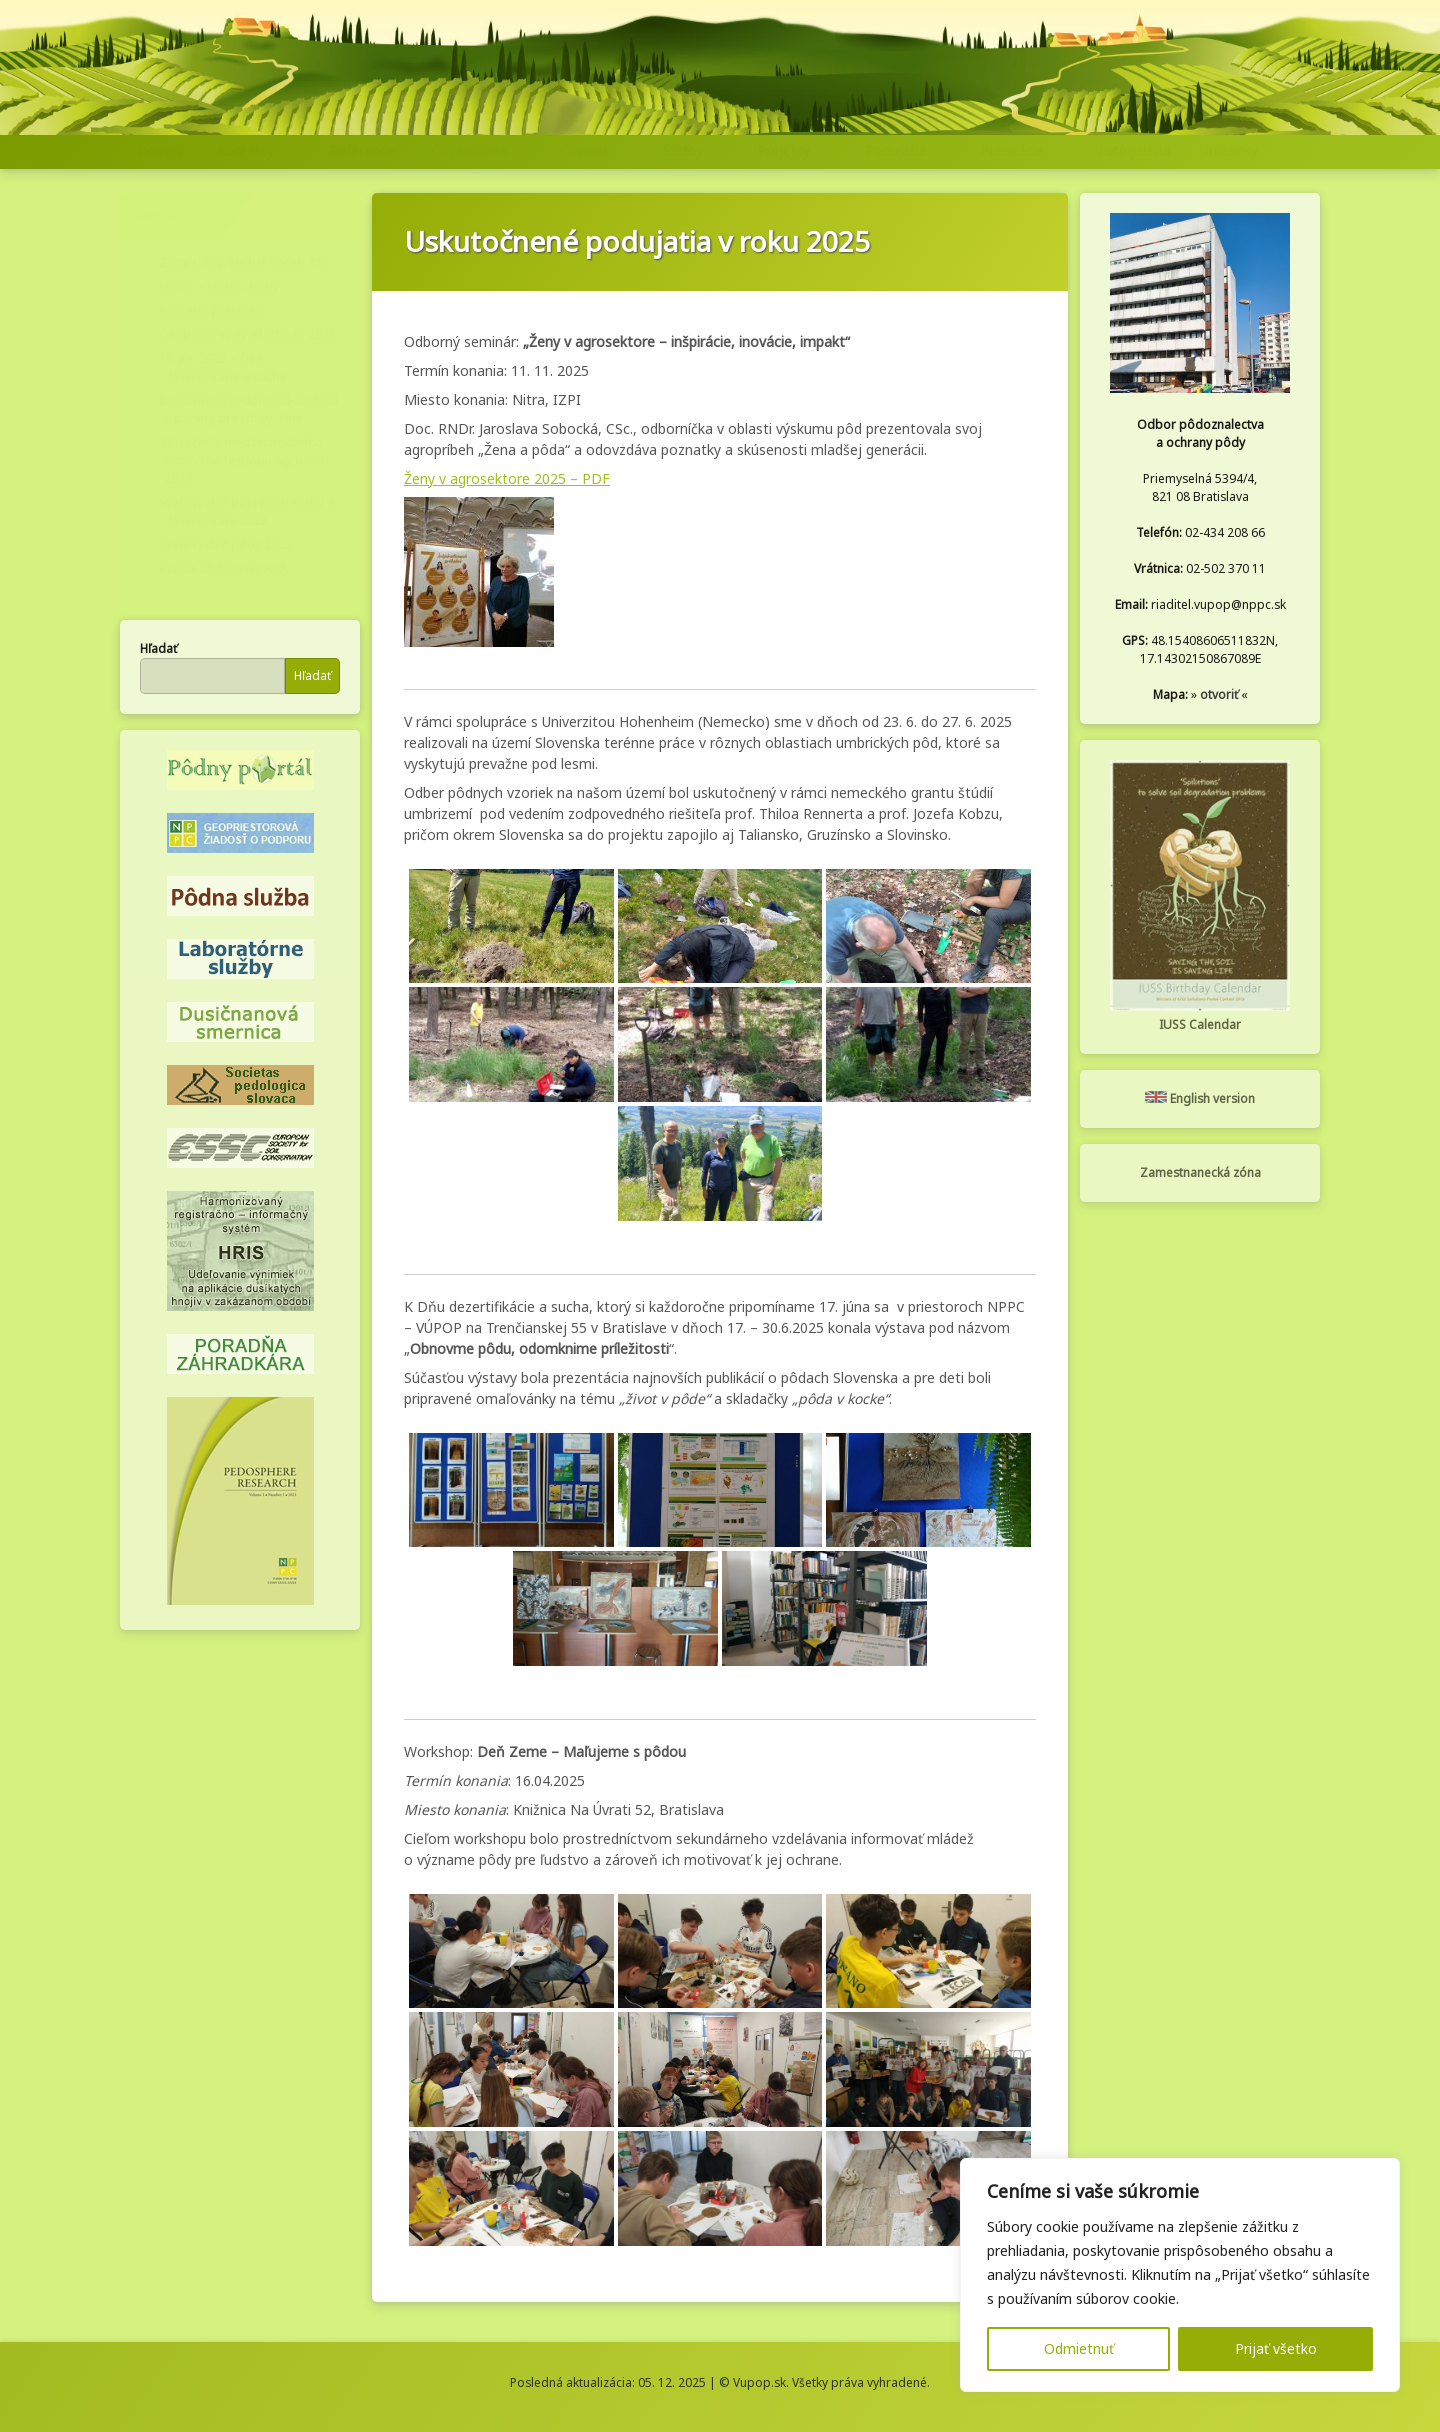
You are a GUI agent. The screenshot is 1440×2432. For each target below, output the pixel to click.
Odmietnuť (1079, 2348)
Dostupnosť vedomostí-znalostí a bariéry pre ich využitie (248, 409)
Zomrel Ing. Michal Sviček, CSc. (246, 262)
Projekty (783, 151)
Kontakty (245, 151)
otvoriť (1219, 694)
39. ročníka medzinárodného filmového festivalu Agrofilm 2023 (241, 460)
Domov (160, 151)
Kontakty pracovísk (212, 310)
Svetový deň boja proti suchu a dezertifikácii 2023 (246, 511)
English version (1200, 1098)
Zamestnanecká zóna (1200, 1172)
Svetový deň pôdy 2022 (225, 544)
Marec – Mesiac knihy (218, 286)
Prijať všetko (1276, 2348)
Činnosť (584, 151)
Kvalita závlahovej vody (224, 568)
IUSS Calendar (1200, 1024)
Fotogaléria (1134, 151)
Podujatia (895, 151)
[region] (1180, 2275)
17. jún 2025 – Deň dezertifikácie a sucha (222, 367)
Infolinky (1231, 151)
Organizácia (468, 151)
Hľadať (158, 648)
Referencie (363, 151)
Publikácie (1011, 151)
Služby (683, 151)
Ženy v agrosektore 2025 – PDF (507, 478)
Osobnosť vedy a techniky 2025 (247, 334)
